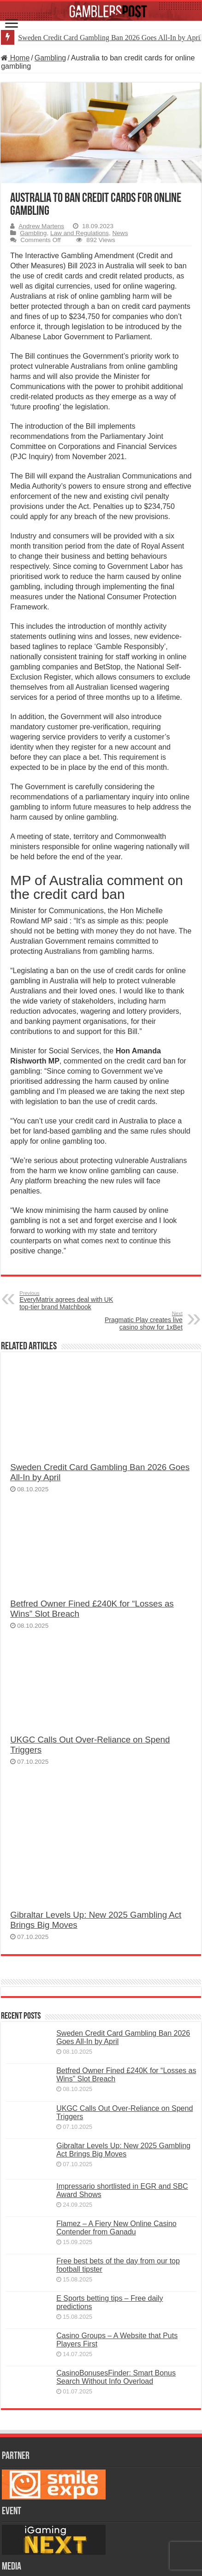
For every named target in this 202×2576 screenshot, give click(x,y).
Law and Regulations (79, 233)
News (120, 233)
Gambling (50, 58)
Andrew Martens (41, 226)
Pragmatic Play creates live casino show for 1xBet (135, 1321)
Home (15, 58)
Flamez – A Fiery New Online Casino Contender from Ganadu (116, 2228)
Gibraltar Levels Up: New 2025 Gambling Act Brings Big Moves (123, 2150)
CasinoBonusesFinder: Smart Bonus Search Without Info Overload (116, 2377)
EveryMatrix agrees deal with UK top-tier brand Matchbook (66, 1300)
